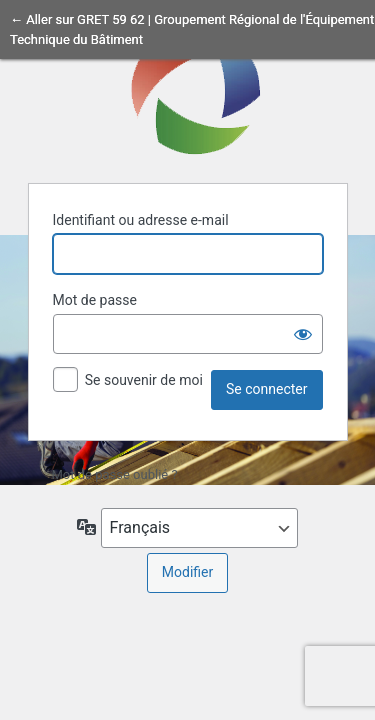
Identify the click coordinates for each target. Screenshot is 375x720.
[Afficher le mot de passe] (303, 334)
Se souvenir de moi (144, 380)
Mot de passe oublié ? (115, 474)
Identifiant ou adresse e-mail (141, 220)
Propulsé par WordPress (188, 89)
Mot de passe (95, 300)
